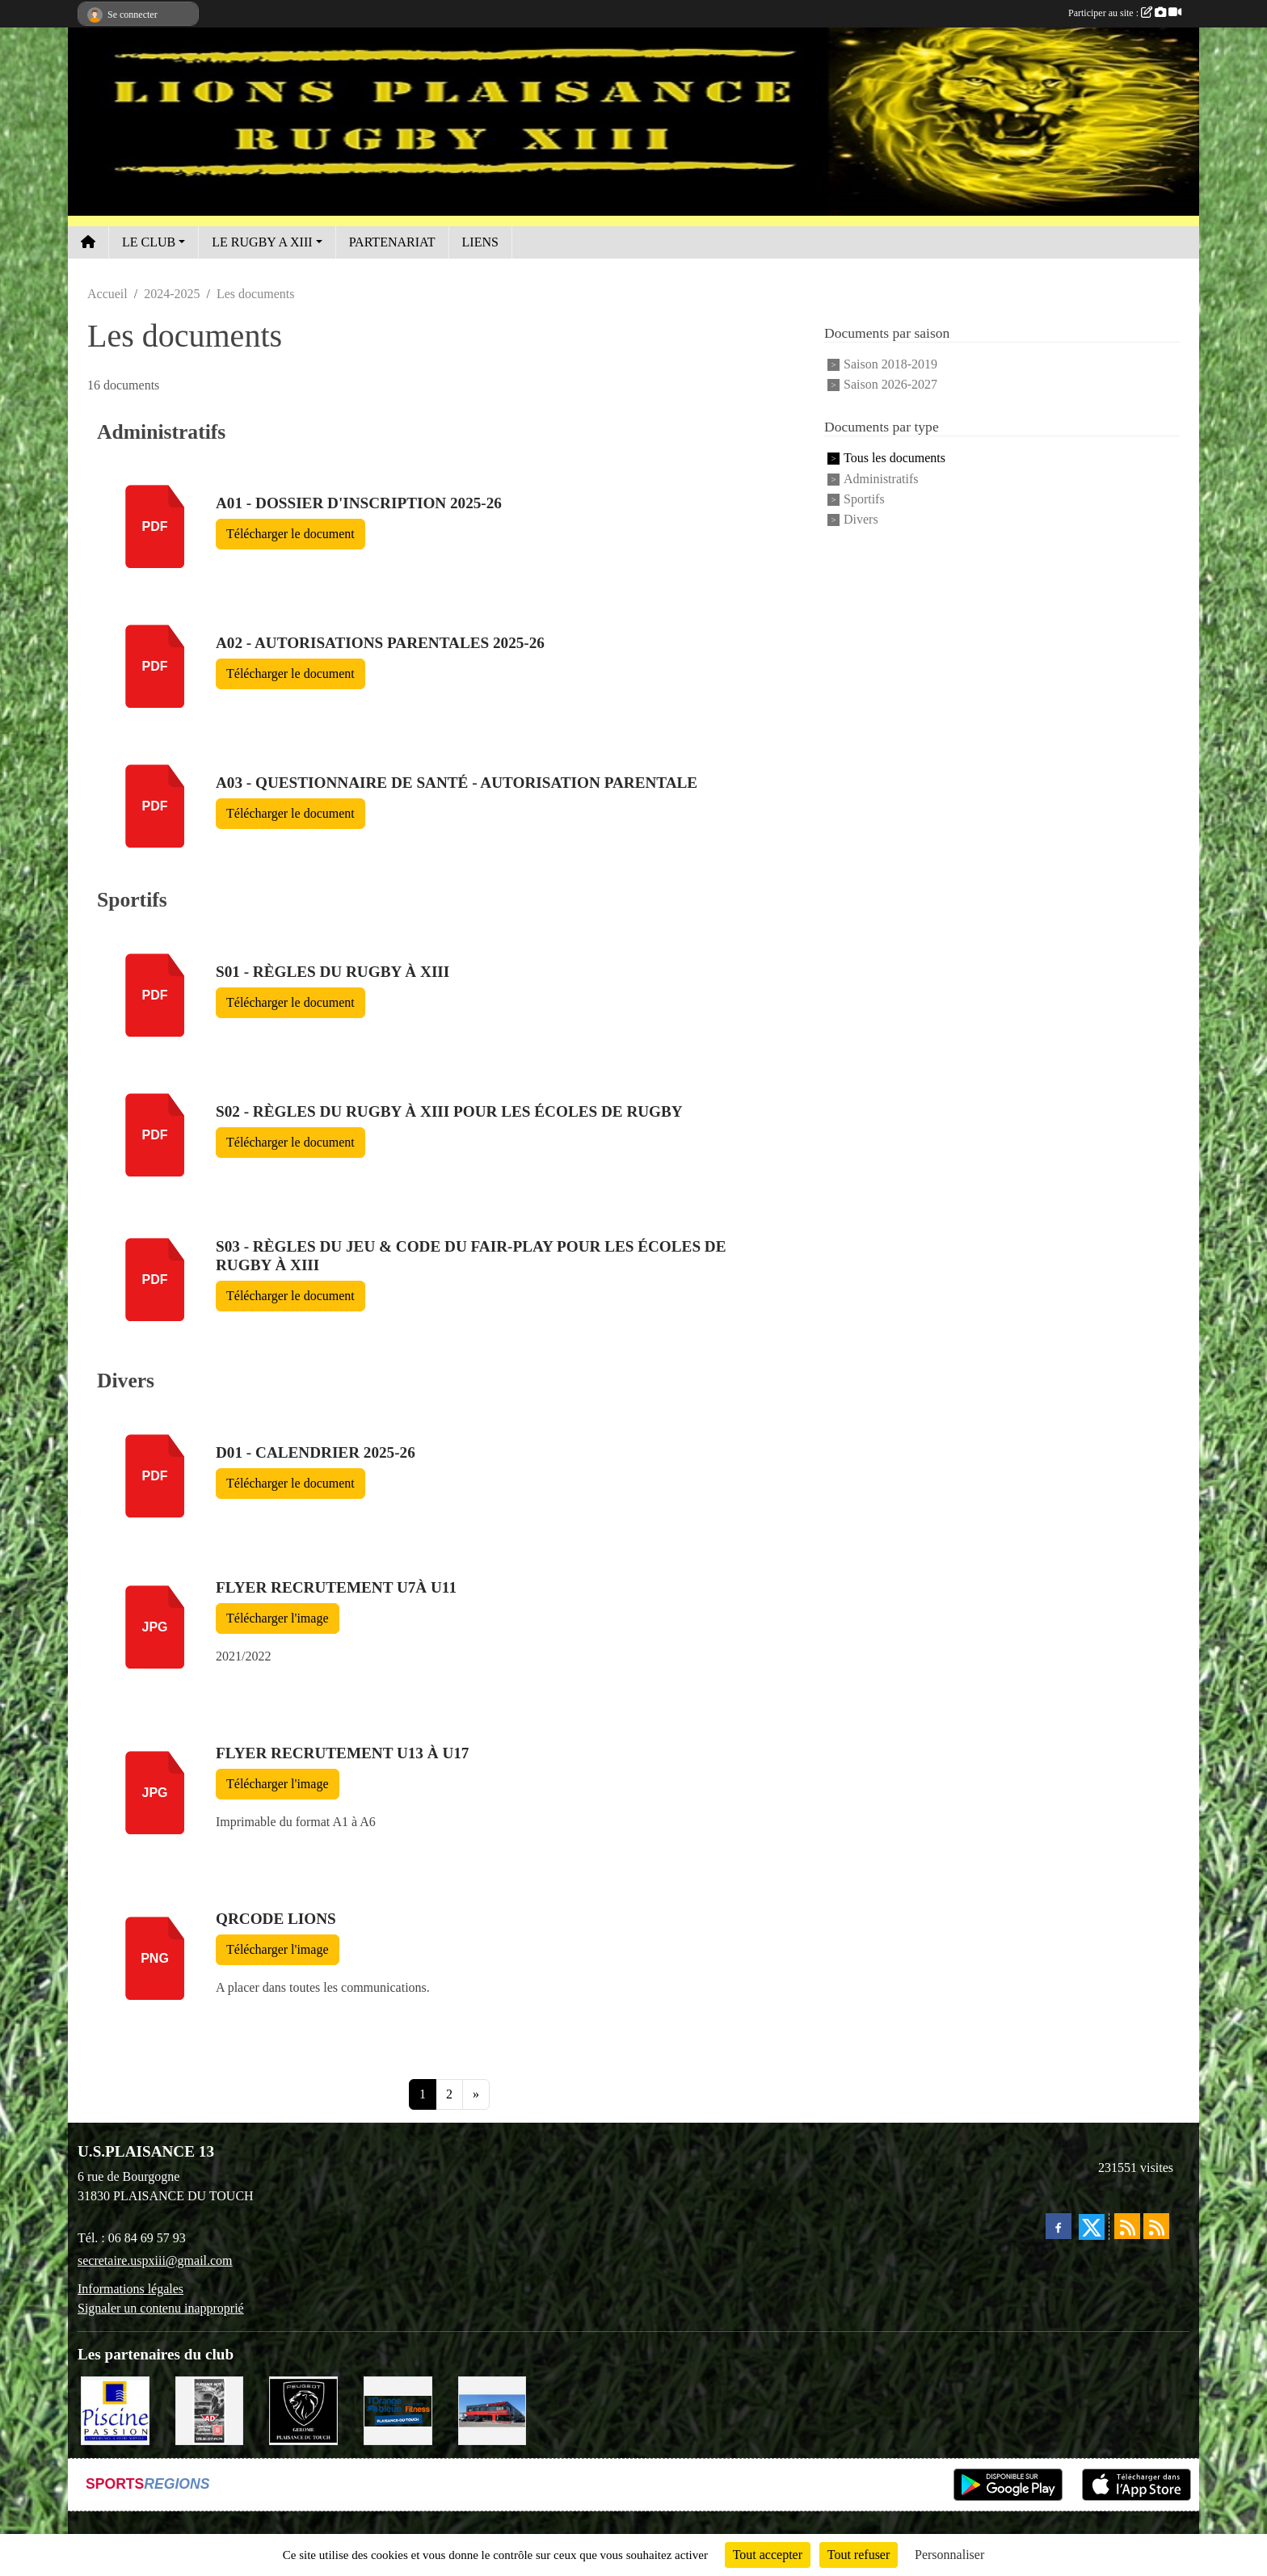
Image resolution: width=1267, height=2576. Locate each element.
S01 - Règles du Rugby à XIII (332, 971)
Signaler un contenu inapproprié (161, 2308)
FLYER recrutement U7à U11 (336, 1587)
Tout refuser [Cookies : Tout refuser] (858, 2554)
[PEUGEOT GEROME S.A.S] (303, 2409)
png (155, 1958)
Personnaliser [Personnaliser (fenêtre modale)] (949, 2554)
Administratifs (881, 479)
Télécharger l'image (277, 1618)
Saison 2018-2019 (890, 364)
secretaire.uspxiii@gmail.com (155, 2260)
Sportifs (864, 499)
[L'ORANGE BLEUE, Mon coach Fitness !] (398, 2409)
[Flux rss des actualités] (1127, 2226)
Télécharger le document (290, 534)
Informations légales (130, 2289)
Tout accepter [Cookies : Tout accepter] (767, 2554)
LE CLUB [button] (148, 242)
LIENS (480, 242)
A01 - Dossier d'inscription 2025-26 (359, 503)
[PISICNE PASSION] (115, 2409)
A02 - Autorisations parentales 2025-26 (380, 642)
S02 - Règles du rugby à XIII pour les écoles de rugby (449, 1111)
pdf (155, 526)
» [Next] (476, 2094)
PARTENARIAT (392, 242)
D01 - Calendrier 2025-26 (315, 1452)
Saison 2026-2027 (890, 384)
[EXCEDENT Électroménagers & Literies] (492, 2409)
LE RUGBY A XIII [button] (262, 242)
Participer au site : (1124, 13)
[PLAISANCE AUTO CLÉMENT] (209, 2409)
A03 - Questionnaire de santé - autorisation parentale (456, 782)
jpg (154, 1627)
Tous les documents (894, 458)
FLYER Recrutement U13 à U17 (342, 1753)
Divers (861, 520)
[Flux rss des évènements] (1156, 2226)
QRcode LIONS (276, 1918)
